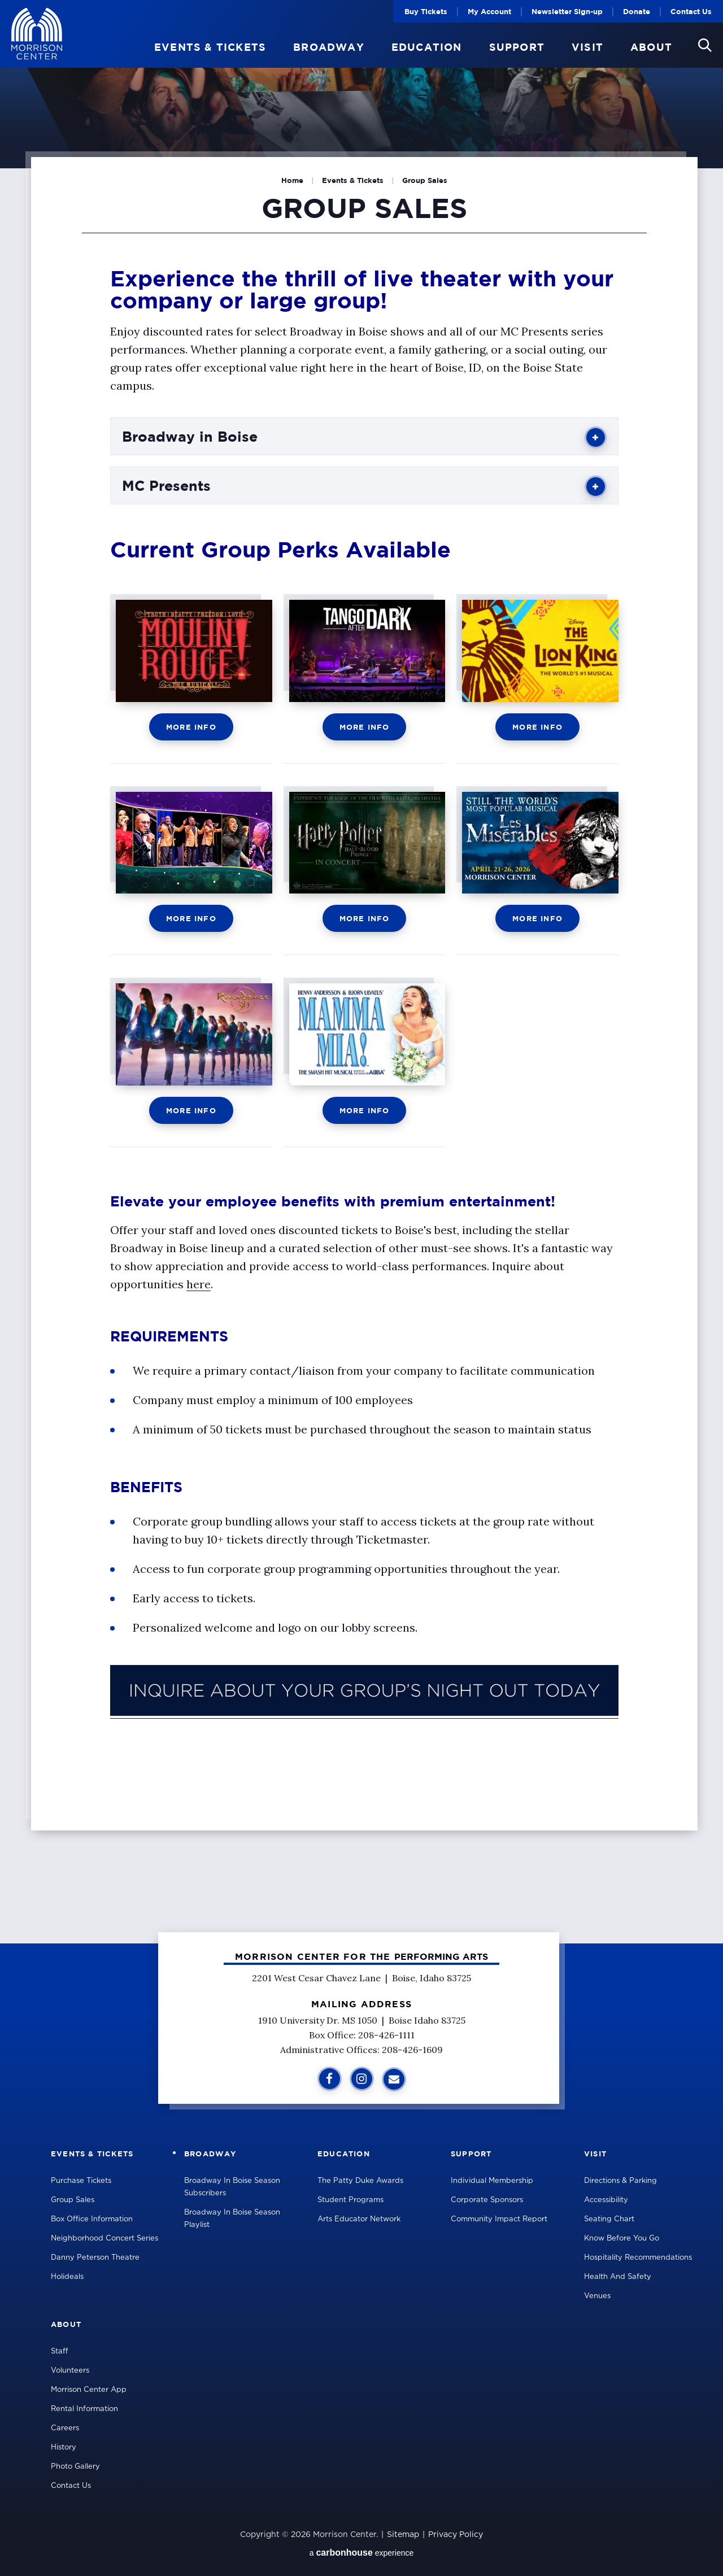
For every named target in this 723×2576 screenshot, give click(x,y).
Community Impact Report (499, 2219)
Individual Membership (492, 2181)
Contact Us (691, 11)
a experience (362, 2552)
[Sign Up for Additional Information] (394, 2079)
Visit (587, 47)
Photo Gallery (75, 2466)
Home (292, 180)
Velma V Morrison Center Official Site (36, 34)
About (651, 47)
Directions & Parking (620, 2181)
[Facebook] (329, 2078)
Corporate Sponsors (487, 2200)
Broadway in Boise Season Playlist (232, 2219)
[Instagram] (361, 2078)
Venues (597, 2296)
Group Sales (72, 2200)
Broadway (328, 47)
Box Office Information (92, 2219)
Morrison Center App (89, 2390)
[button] (705, 45)
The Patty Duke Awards (360, 2181)
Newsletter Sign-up (567, 11)
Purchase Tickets (81, 2181)
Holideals (67, 2277)
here (198, 1284)
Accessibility (606, 2200)
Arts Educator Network (358, 2219)
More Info (191, 726)
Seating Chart (609, 2219)
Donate (636, 11)
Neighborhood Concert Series (104, 2238)
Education (426, 47)
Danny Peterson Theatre (95, 2257)
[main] (361, 971)
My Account (489, 11)
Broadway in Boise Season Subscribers (232, 2187)
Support (517, 47)
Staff (59, 2351)
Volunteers (70, 2370)
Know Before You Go (621, 2238)
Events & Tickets (210, 47)
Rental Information (84, 2409)
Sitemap (403, 2535)
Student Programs (350, 2200)
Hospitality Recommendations (638, 2257)
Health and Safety (617, 2277)
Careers (65, 2428)
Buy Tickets (425, 11)
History (63, 2447)
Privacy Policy (455, 2535)
